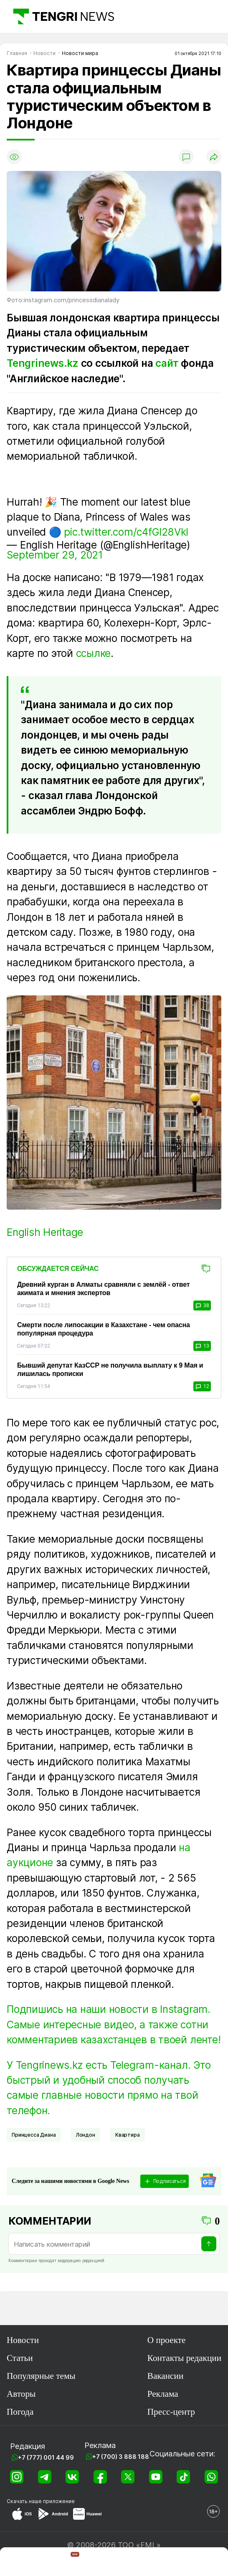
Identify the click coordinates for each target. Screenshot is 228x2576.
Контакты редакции (184, 2358)
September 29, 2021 (55, 555)
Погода (20, 2412)
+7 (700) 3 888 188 (120, 2456)
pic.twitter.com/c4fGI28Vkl (126, 532)
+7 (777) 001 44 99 (46, 2457)
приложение (59, 2501)
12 (202, 1386)
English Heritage (45, 1232)
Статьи (20, 2358)
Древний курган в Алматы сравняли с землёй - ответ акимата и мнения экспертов (103, 1288)
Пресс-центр (171, 2412)
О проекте (166, 2340)
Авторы (21, 2394)
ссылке (93, 653)
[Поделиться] (213, 156)
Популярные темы (41, 2376)
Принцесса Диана (34, 2135)
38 (202, 1305)
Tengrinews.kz (43, 363)
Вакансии (165, 2376)
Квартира (127, 2135)
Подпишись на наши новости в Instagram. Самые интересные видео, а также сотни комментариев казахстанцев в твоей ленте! (113, 2024)
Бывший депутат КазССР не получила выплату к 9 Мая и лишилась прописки (110, 1369)
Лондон (85, 2135)
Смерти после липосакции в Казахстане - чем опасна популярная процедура (103, 1329)
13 (202, 1346)
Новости (23, 2340)
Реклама (162, 2394)
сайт (166, 363)
